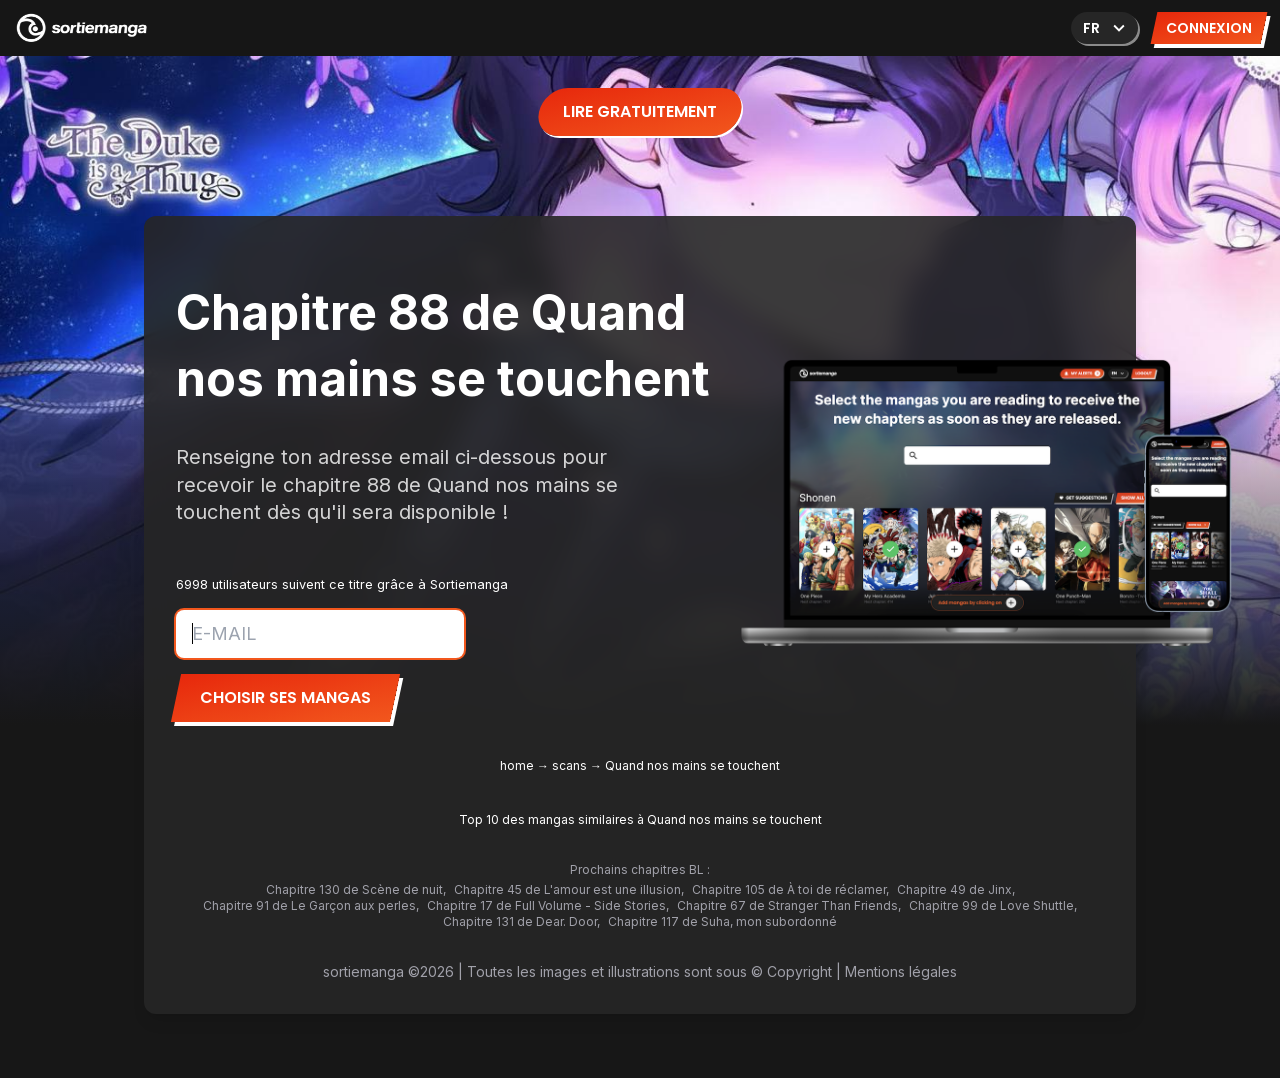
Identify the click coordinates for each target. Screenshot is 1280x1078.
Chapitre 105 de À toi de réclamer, (790, 889)
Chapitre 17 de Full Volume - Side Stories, (548, 905)
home (517, 765)
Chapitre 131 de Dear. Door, (521, 921)
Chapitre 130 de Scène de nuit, (356, 889)
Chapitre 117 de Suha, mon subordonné (722, 921)
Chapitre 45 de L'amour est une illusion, (569, 889)
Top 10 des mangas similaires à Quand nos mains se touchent (640, 819)
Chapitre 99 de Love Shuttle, (993, 905)
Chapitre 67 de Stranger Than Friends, (789, 905)
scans (569, 765)
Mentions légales (901, 971)
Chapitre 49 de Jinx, (956, 889)
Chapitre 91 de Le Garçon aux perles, (311, 905)
